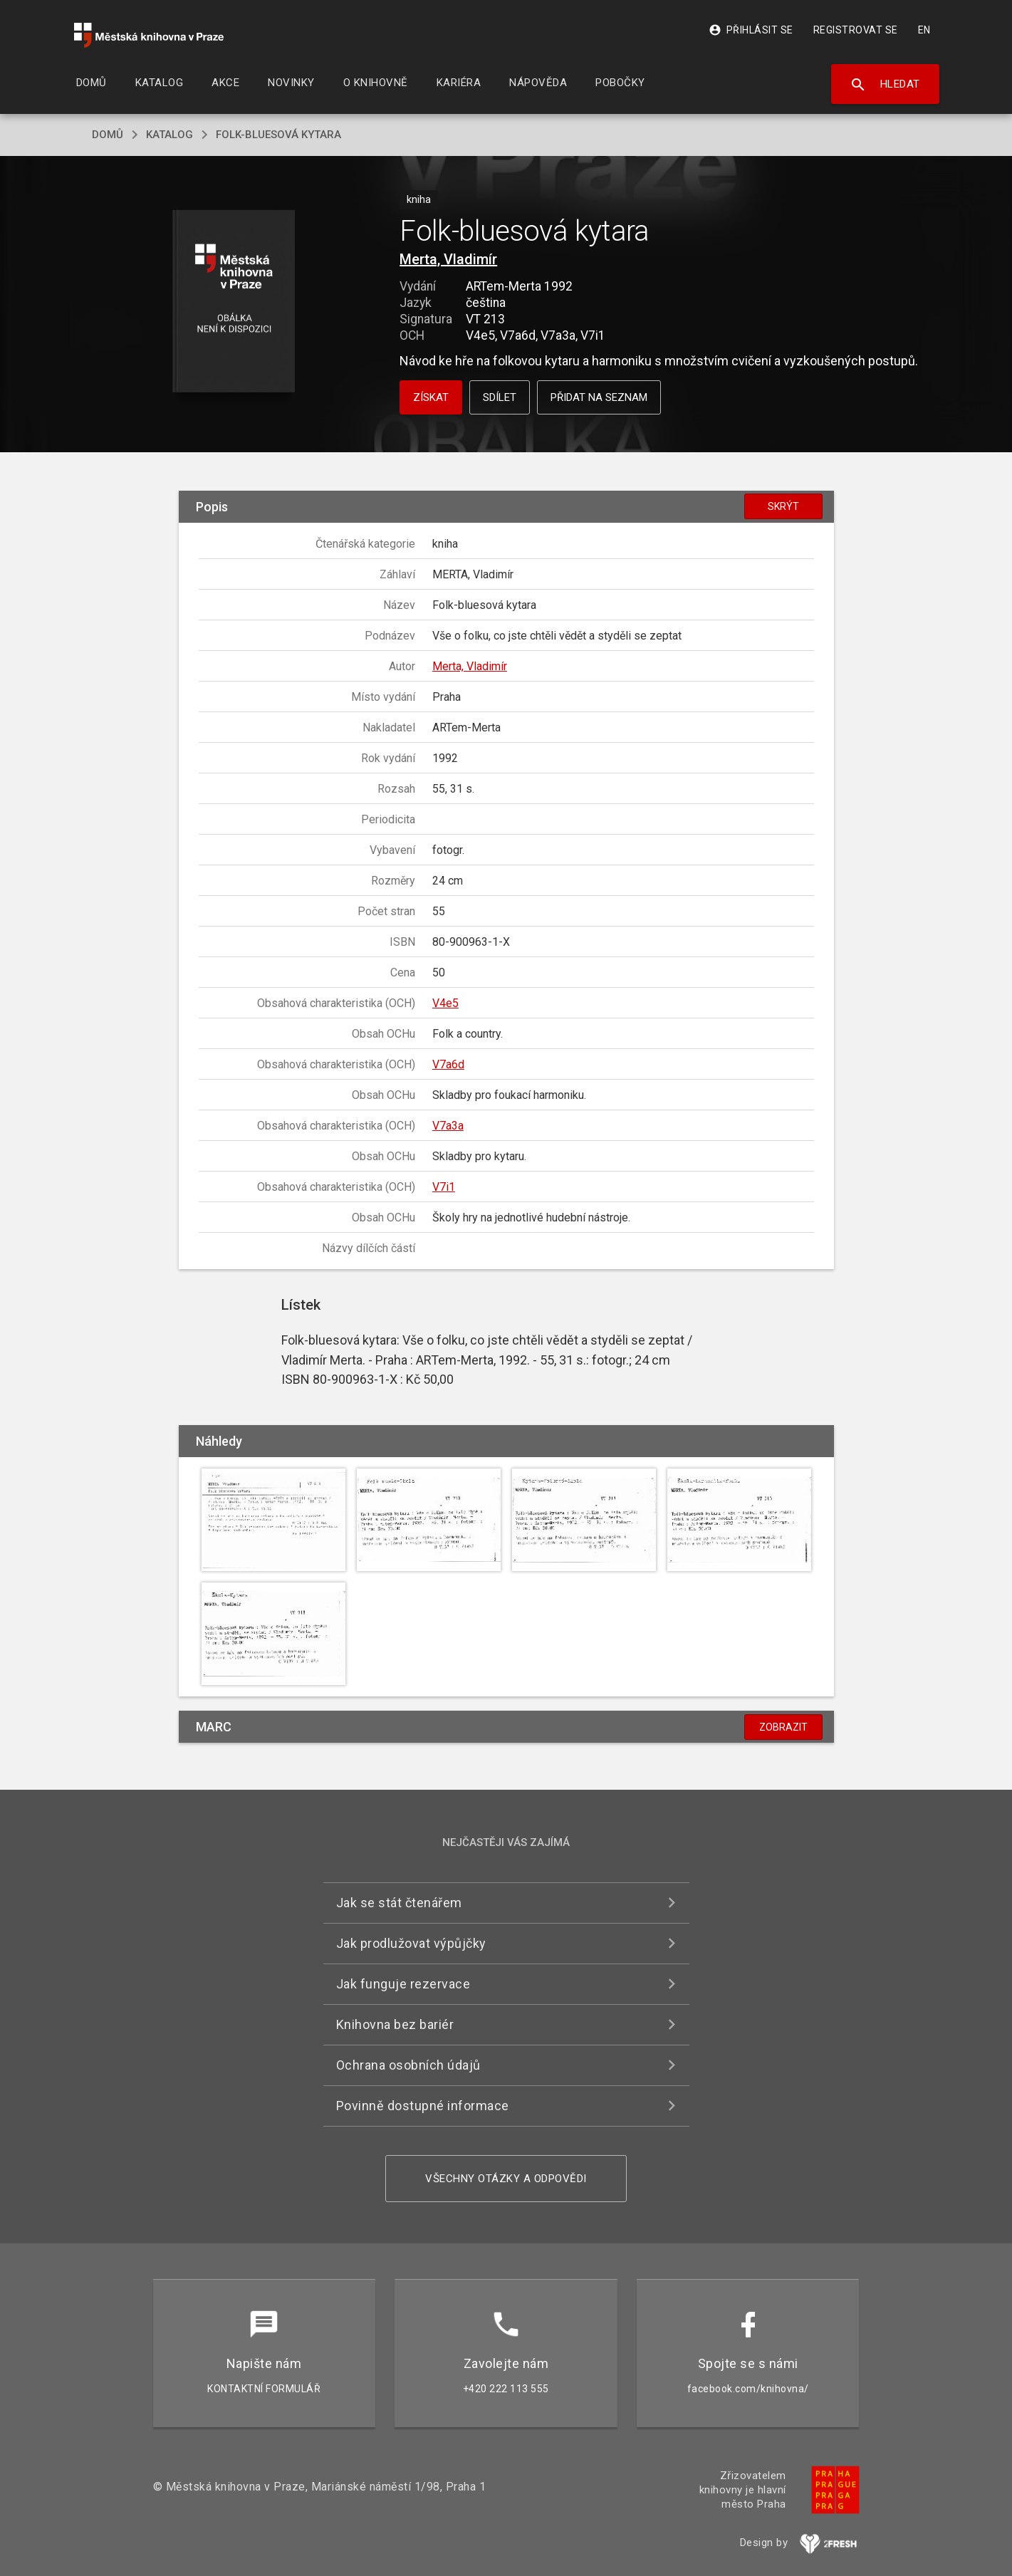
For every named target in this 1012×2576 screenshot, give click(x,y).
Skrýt (783, 506)
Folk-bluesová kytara (278, 134)
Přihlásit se (751, 30)
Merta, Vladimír (448, 259)
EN (924, 30)
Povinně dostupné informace (422, 2105)
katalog (169, 134)
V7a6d (448, 1064)
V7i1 (443, 1187)
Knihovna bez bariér (395, 2024)
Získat (431, 397)
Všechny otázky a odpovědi (506, 2178)
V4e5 (445, 1003)
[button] (233, 302)
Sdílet (499, 397)
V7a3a (448, 1125)
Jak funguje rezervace (403, 1983)
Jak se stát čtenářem (399, 1902)
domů (107, 134)
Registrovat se (855, 30)
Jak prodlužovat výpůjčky (411, 1943)
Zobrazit (783, 1727)
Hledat (885, 84)
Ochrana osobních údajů (408, 2065)
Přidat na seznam (599, 397)
